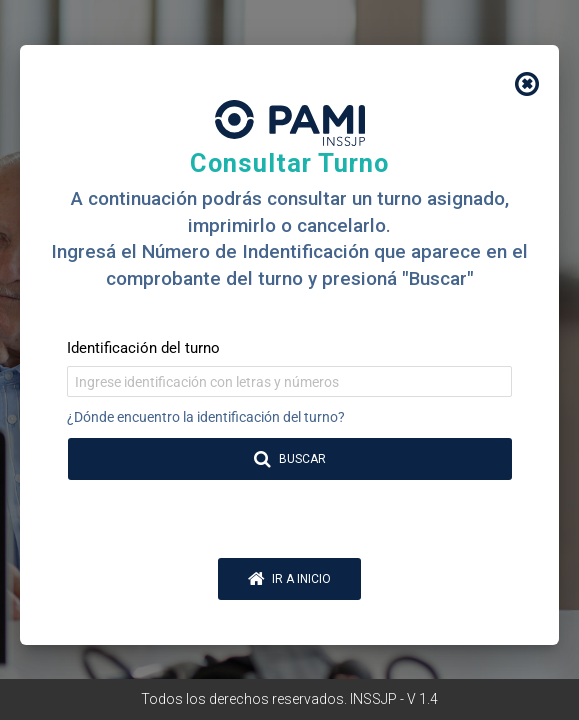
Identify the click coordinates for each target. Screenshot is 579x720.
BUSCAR (290, 459)
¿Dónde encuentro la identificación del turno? (206, 417)
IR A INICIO (289, 579)
